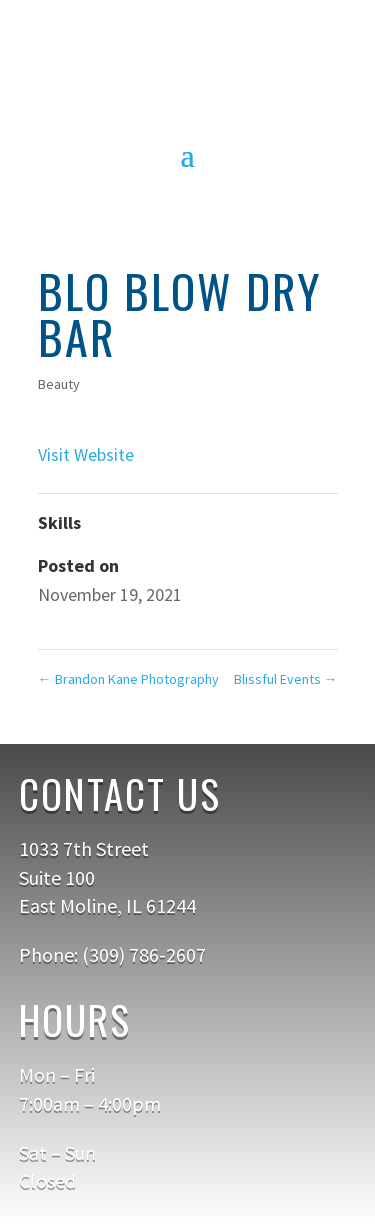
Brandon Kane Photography (128, 679)
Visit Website (86, 454)
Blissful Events (286, 679)
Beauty (59, 384)
